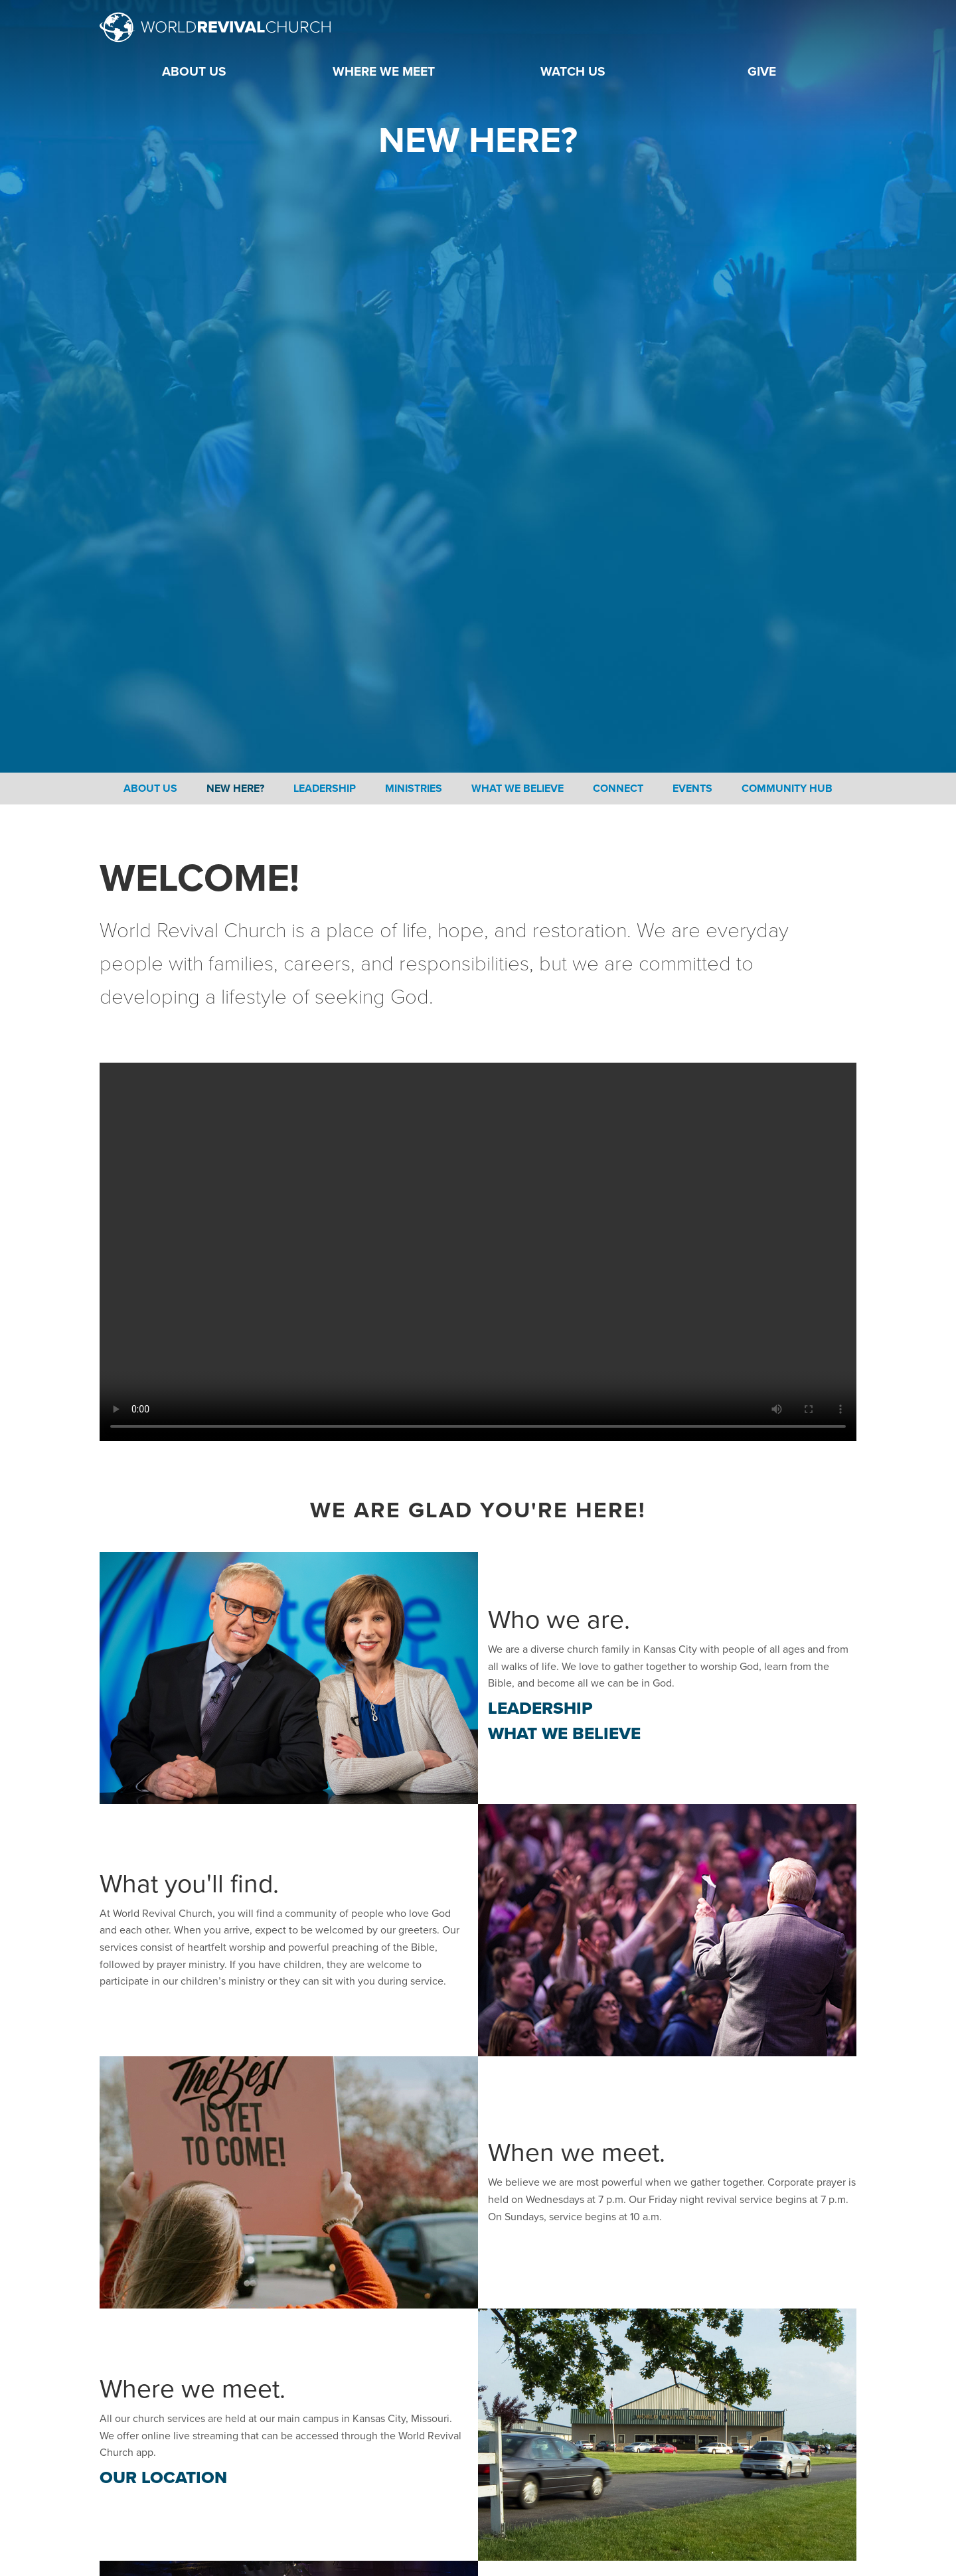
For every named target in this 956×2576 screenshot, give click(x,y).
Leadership (324, 788)
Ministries (413, 788)
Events (692, 788)
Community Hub (787, 788)
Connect (618, 788)
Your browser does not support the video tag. (478, 1252)
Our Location (163, 2477)
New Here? (235, 788)
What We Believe (517, 788)
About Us (150, 788)
